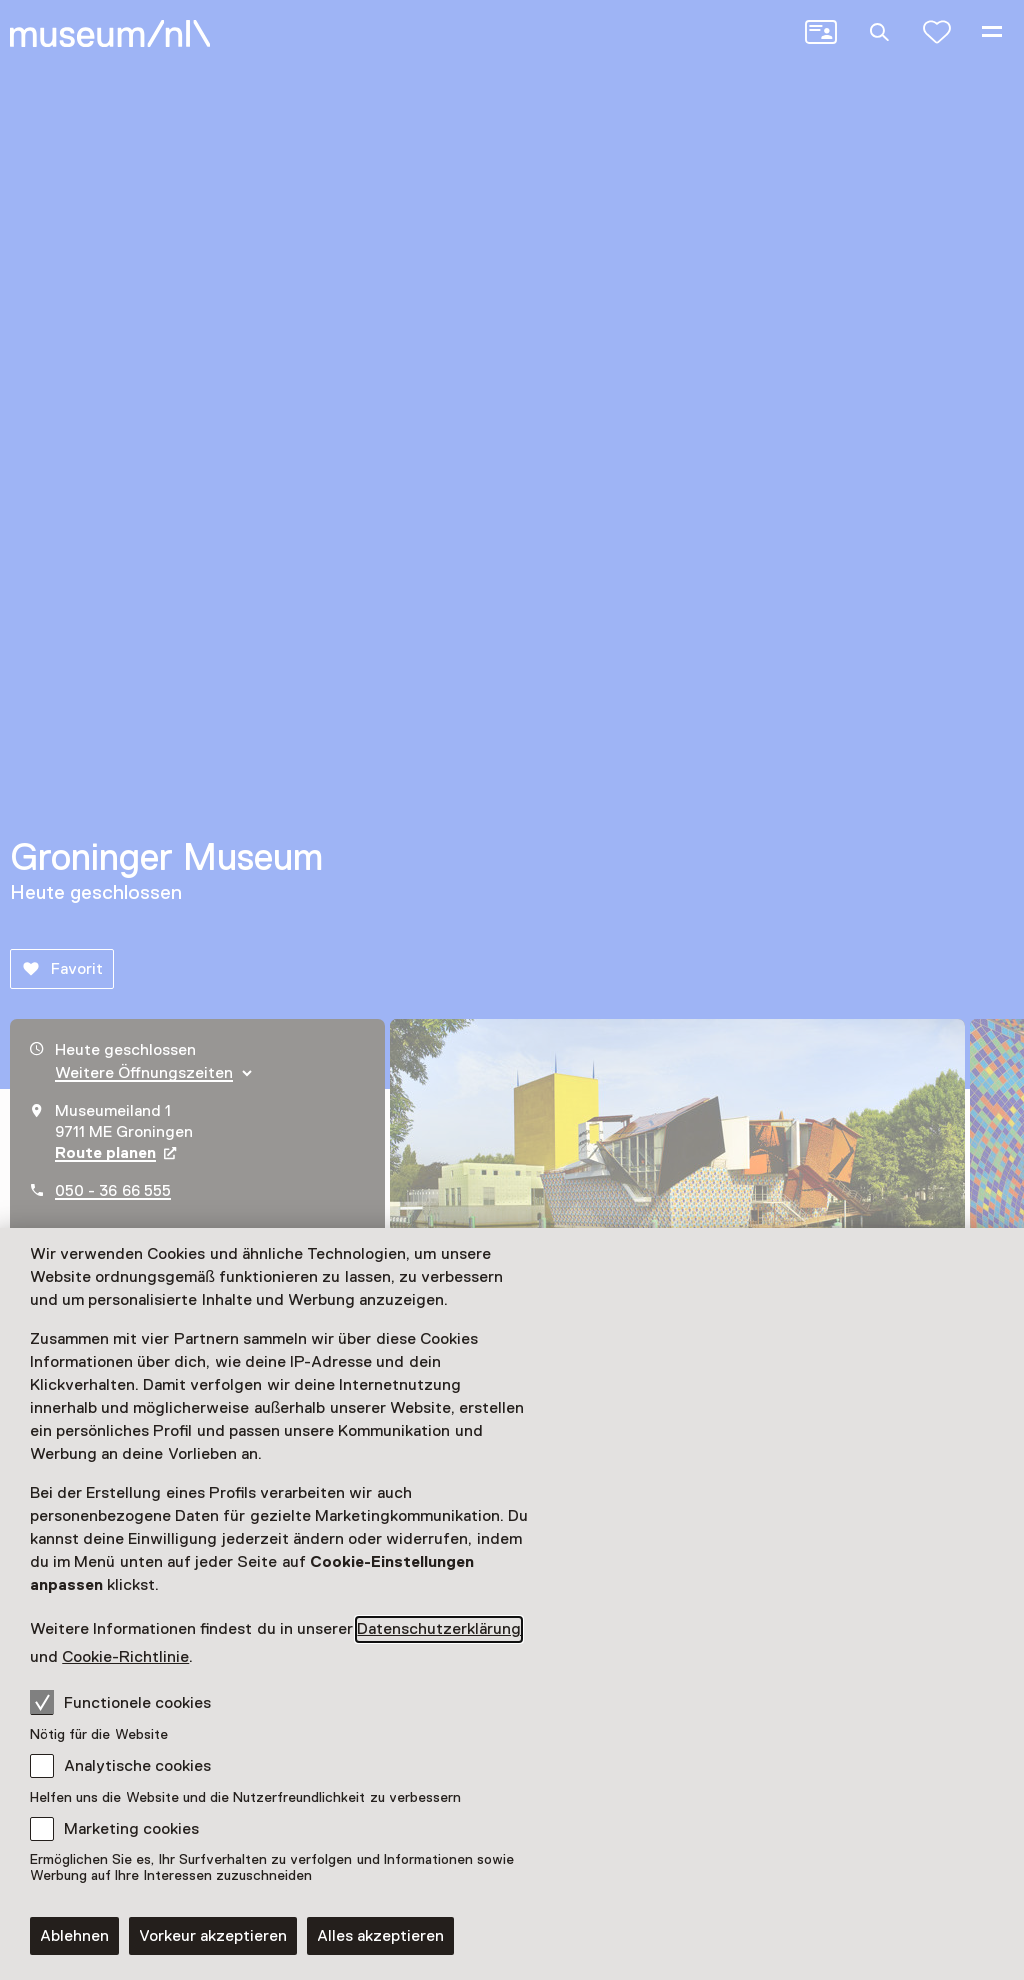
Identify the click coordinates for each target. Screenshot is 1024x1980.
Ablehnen (74, 1936)
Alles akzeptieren (380, 1936)
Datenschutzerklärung (439, 1629)
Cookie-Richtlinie (125, 1657)
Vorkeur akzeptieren (213, 1936)
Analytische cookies (137, 1766)
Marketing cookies (131, 1829)
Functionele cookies (120, 1702)
